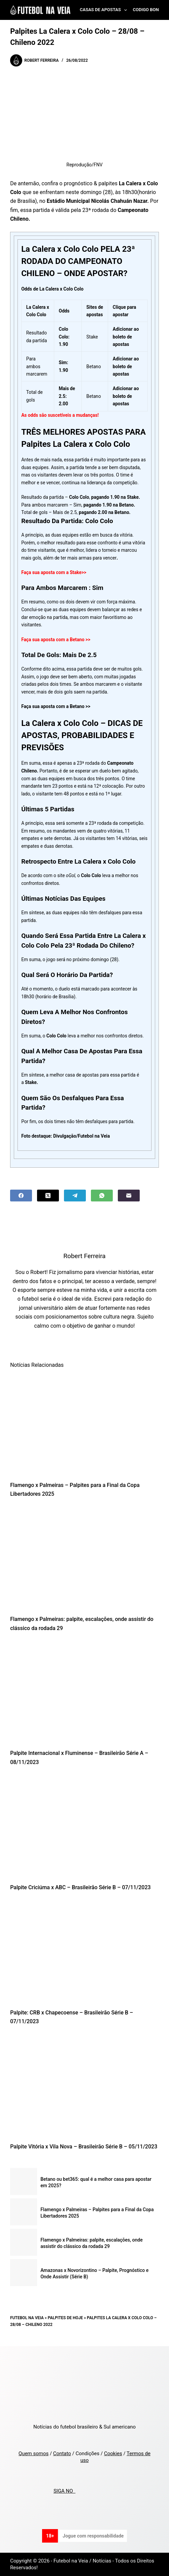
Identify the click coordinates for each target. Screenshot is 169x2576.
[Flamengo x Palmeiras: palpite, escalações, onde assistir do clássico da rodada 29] (84, 1558)
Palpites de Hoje (65, 2317)
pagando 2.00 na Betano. (105, 512)
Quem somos (33, 2453)
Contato (62, 2453)
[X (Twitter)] (48, 1195)
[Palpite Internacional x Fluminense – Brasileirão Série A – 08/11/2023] (84, 1692)
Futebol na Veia (27, 2317)
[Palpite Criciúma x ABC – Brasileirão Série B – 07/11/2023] (84, 1826)
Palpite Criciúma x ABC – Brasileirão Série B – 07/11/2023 (80, 1887)
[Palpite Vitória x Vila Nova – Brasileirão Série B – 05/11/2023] (84, 2086)
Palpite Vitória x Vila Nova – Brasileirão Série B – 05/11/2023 (83, 2146)
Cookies (113, 2453)
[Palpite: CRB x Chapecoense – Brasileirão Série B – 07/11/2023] (84, 1952)
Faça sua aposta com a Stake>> (53, 572)
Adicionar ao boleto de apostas (126, 396)
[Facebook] (21, 1195)
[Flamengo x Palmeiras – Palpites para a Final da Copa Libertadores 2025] (84, 1424)
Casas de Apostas (105, 10)
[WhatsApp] (102, 1195)
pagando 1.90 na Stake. (115, 497)
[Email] (129, 1195)
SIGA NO (64, 2491)
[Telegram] (75, 1195)
